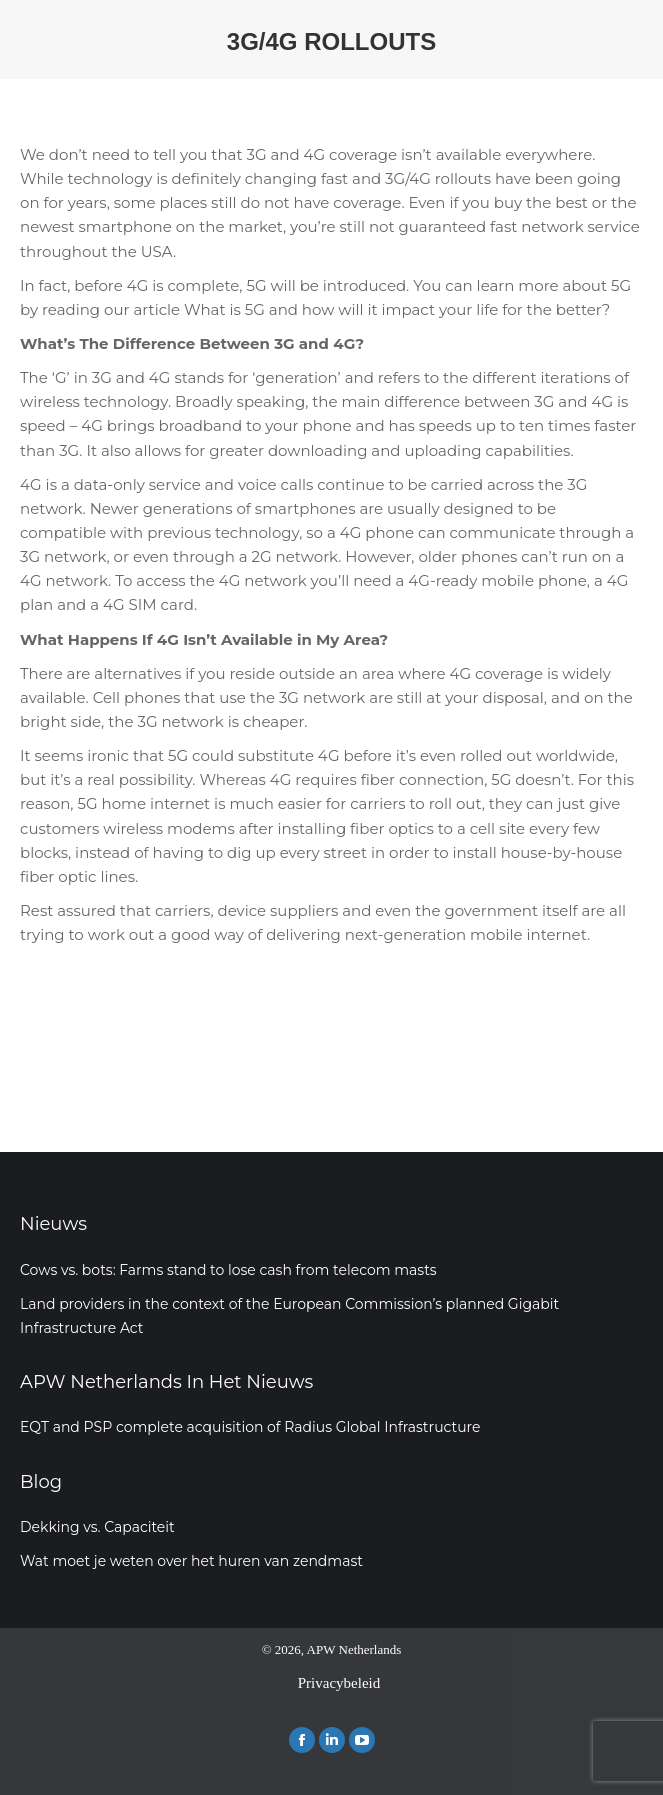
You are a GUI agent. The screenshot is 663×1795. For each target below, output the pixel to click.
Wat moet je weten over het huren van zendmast (191, 1561)
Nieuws (53, 1224)
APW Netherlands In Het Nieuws (166, 1382)
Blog (41, 1482)
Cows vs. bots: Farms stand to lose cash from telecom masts (228, 1270)
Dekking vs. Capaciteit (97, 1527)
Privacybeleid (339, 1683)
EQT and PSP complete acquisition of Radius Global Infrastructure (250, 1427)
